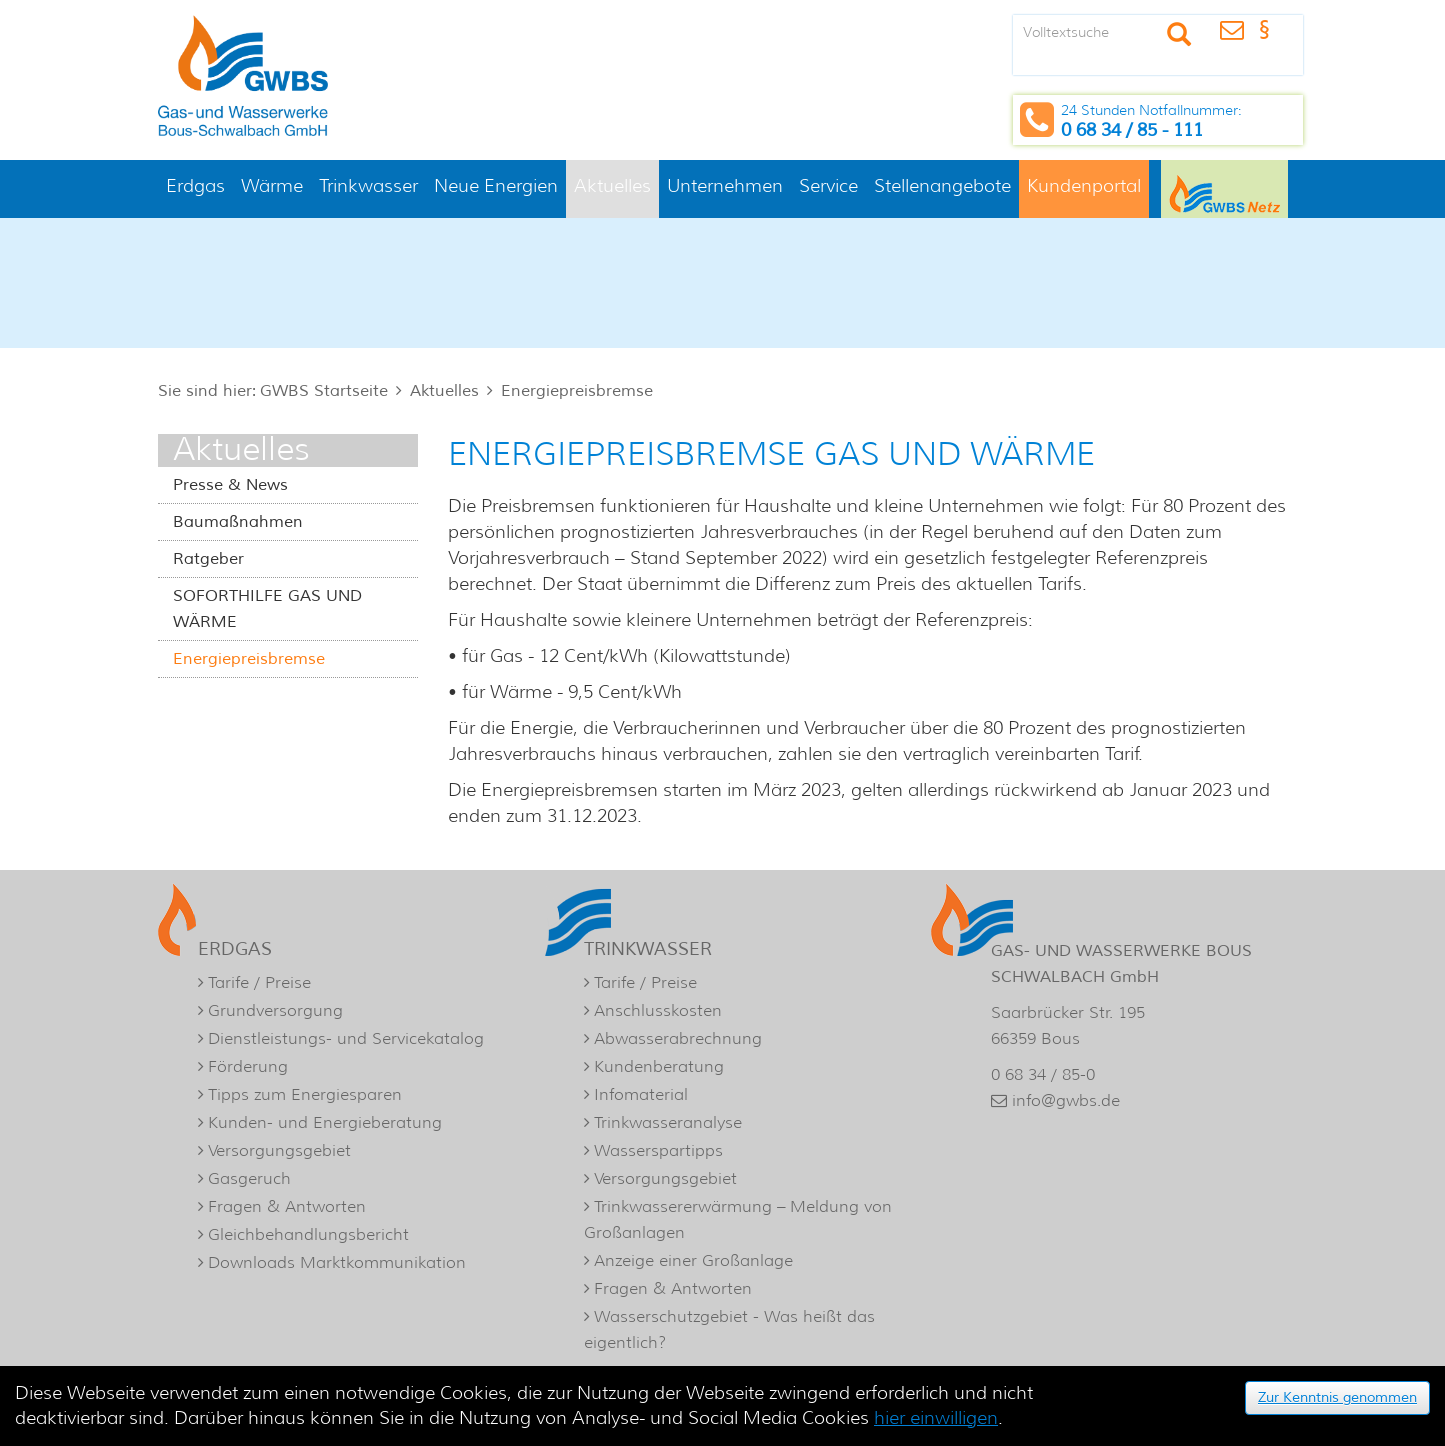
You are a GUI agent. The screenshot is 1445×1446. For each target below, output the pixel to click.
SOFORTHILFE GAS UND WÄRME (267, 609)
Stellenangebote (942, 186)
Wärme (272, 186)
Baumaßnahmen (238, 522)
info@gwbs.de (1066, 1100)
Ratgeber (208, 559)
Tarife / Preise (259, 982)
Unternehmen (725, 186)
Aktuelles (612, 186)
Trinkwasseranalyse (668, 1122)
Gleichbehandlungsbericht (308, 1234)
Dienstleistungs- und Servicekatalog (346, 1038)
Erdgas (195, 186)
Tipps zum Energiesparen (305, 1094)
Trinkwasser (368, 186)
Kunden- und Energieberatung (325, 1122)
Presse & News (230, 485)
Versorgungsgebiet (279, 1150)
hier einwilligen (936, 1418)
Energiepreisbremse (577, 391)
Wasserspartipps (658, 1150)
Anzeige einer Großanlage (693, 1260)
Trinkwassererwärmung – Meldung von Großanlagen (738, 1219)
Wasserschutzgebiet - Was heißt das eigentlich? (729, 1329)
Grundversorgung (275, 1010)
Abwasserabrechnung (678, 1038)
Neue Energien (496, 186)
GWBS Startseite (324, 391)
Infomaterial (641, 1094)
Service (828, 186)
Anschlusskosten (658, 1010)
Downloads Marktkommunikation (337, 1262)
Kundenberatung (659, 1066)
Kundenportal (1084, 186)
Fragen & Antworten (287, 1206)
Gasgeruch (249, 1178)
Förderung (248, 1066)
